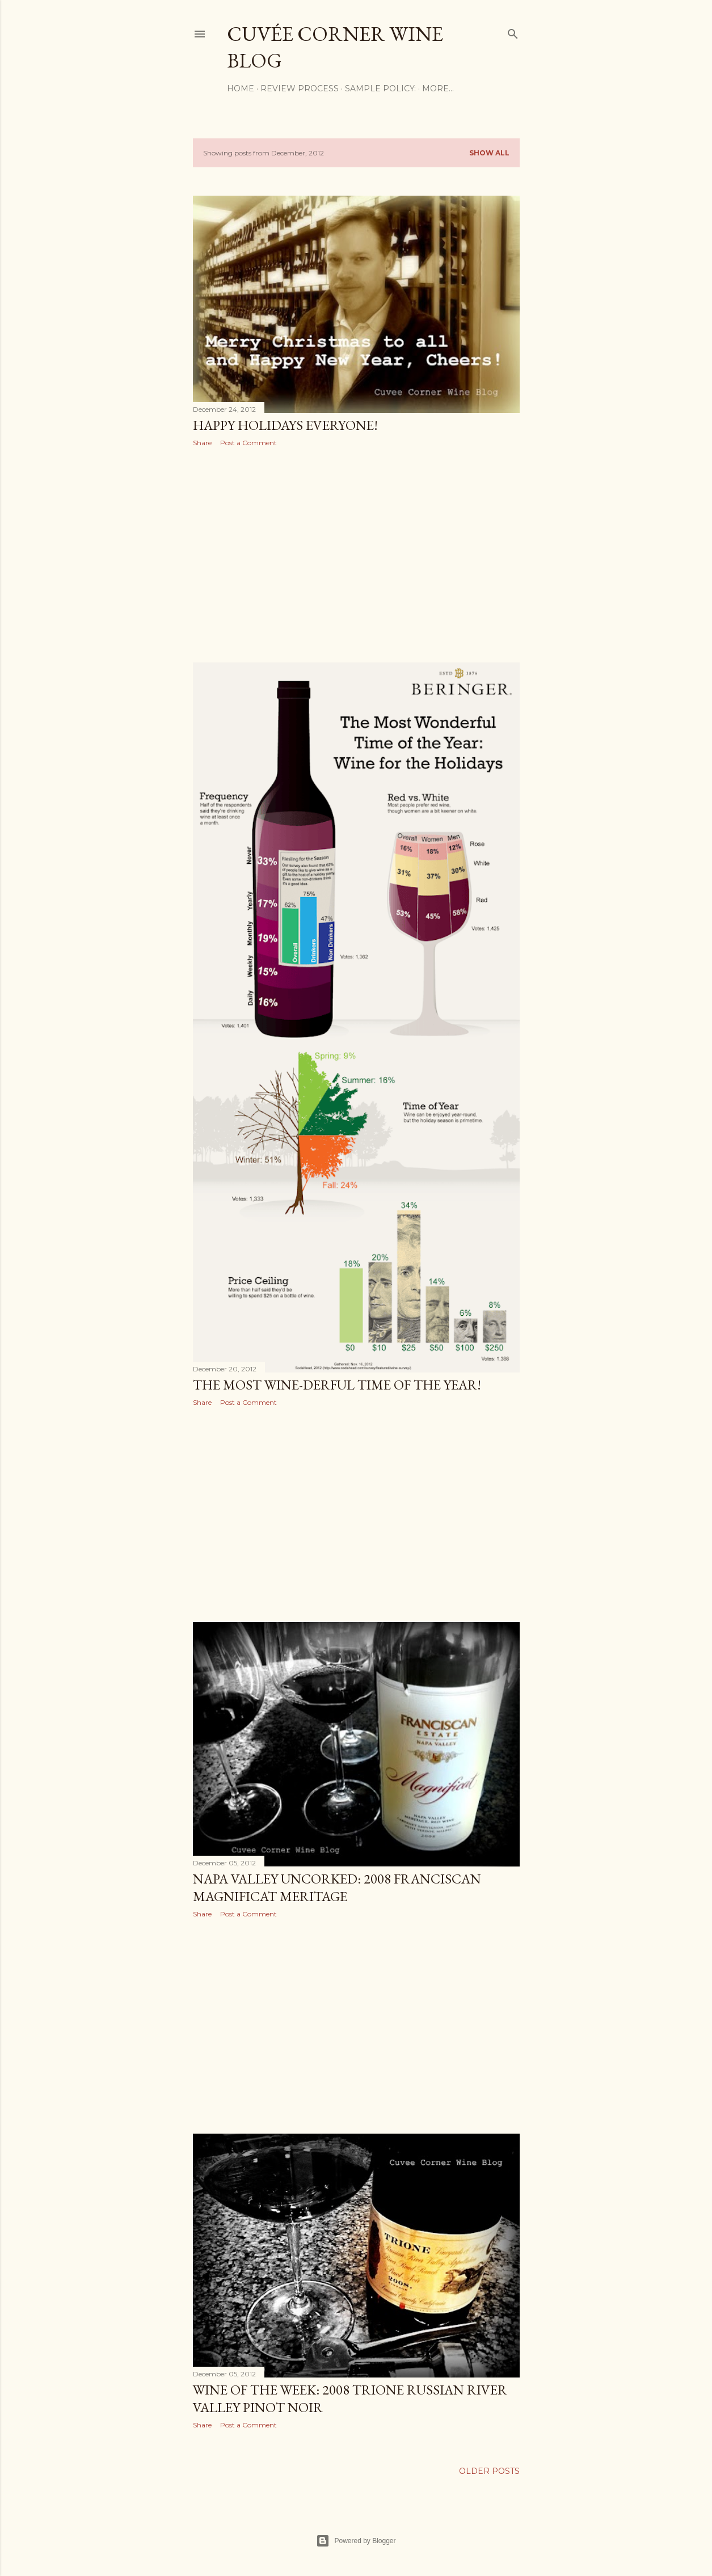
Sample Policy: (380, 88)
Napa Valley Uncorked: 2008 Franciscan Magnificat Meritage (337, 1887)
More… (438, 88)
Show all (489, 153)
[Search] (513, 31)
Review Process (299, 88)
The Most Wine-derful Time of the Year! (337, 1384)
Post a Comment (248, 442)
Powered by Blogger (355, 2541)
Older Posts (489, 2471)
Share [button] (202, 442)
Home (240, 88)
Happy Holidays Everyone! (285, 425)
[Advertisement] (356, 554)
